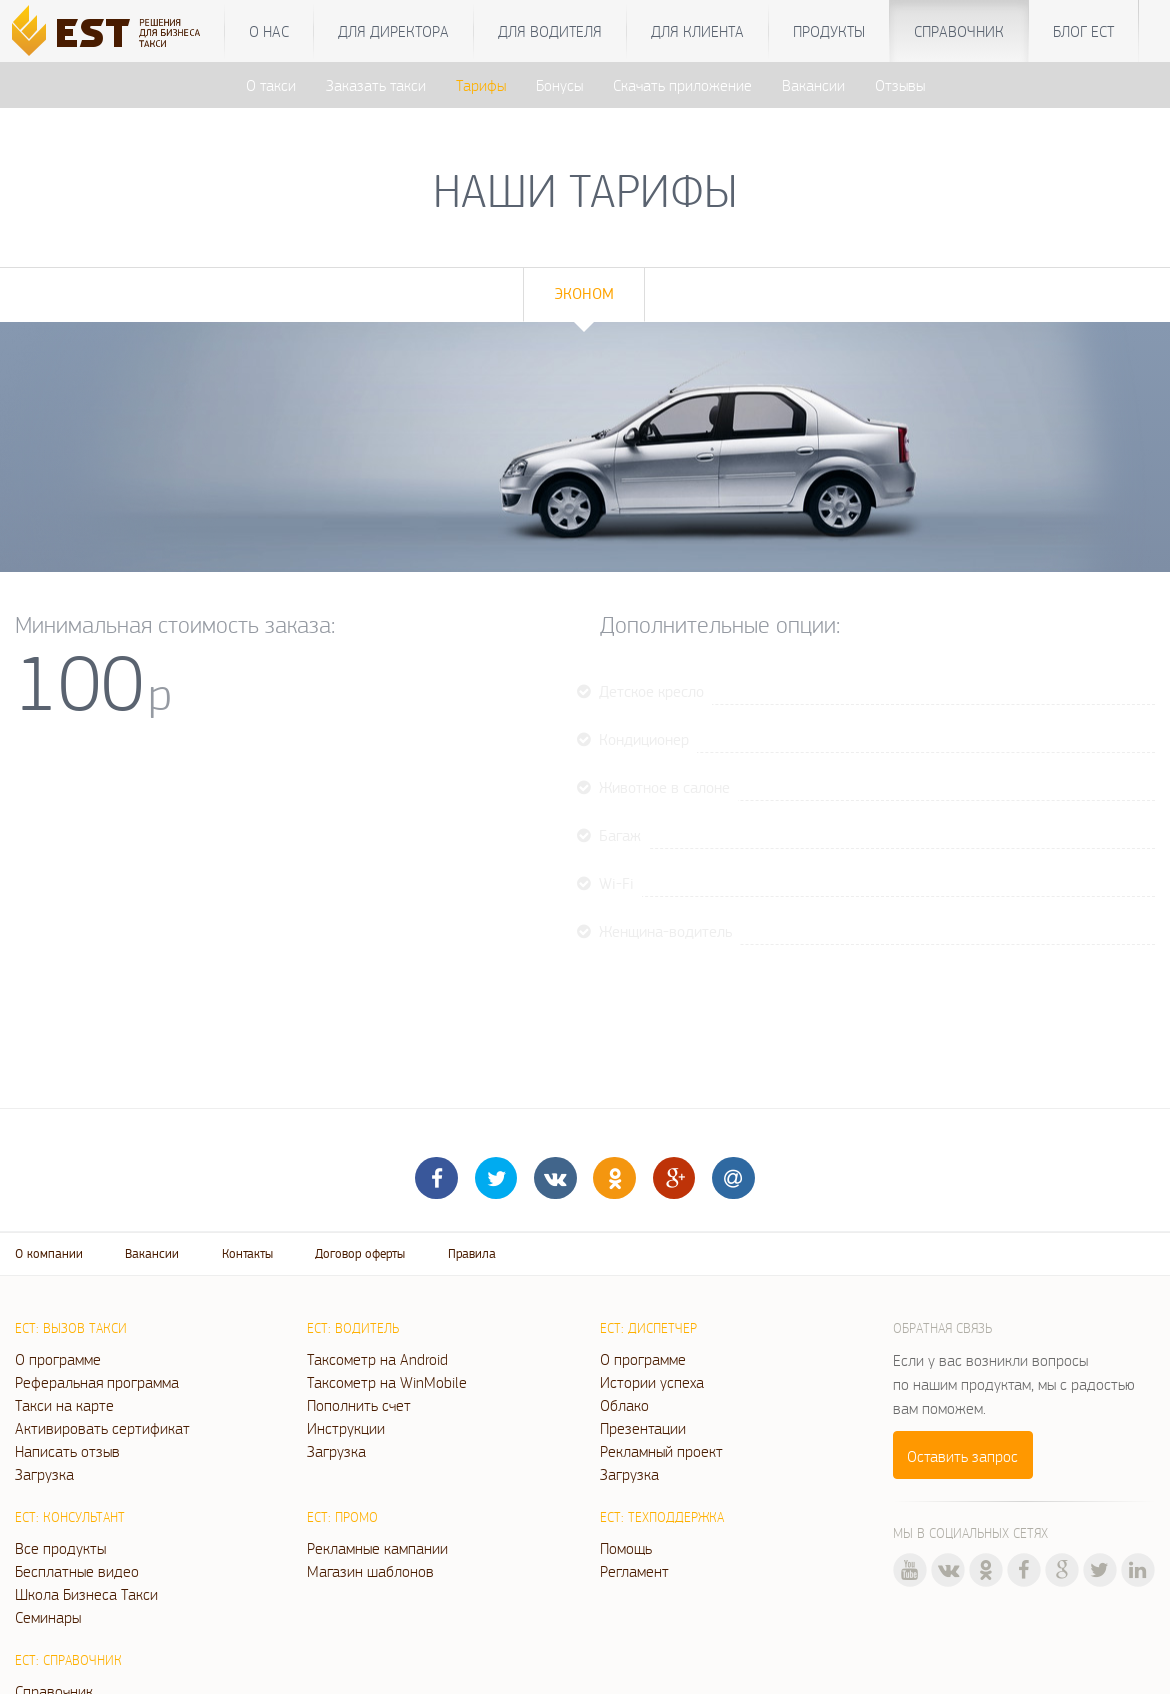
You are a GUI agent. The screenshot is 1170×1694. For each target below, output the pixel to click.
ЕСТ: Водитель (353, 1328)
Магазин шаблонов (370, 1571)
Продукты (829, 31)
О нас (269, 31)
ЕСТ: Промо (342, 1517)
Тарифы (481, 85)
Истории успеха (652, 1382)
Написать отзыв (67, 1451)
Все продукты (60, 1548)
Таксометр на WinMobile (387, 1382)
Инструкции (346, 1428)
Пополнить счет (359, 1405)
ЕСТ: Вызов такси (71, 1328)
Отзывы (900, 85)
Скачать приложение (682, 85)
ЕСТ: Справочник (68, 1660)
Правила (472, 1253)
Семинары (48, 1617)
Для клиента (697, 31)
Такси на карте (64, 1405)
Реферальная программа (97, 1382)
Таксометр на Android (377, 1359)
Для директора (393, 31)
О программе (58, 1359)
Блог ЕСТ (1083, 31)
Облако (624, 1405)
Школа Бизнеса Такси (86, 1594)
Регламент (634, 1571)
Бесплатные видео (77, 1571)
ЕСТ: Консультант (70, 1517)
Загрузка (44, 1474)
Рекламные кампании (377, 1548)
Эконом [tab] (584, 293)
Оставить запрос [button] (962, 1456)
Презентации (643, 1428)
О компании (49, 1253)
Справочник (959, 31)
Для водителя (550, 31)
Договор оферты (360, 1253)
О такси (271, 85)
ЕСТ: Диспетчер (648, 1328)
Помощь (626, 1548)
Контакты (247, 1253)
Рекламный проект (661, 1451)
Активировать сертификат (102, 1428)
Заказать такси (376, 85)
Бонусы (559, 85)
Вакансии (813, 85)
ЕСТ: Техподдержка (662, 1517)
